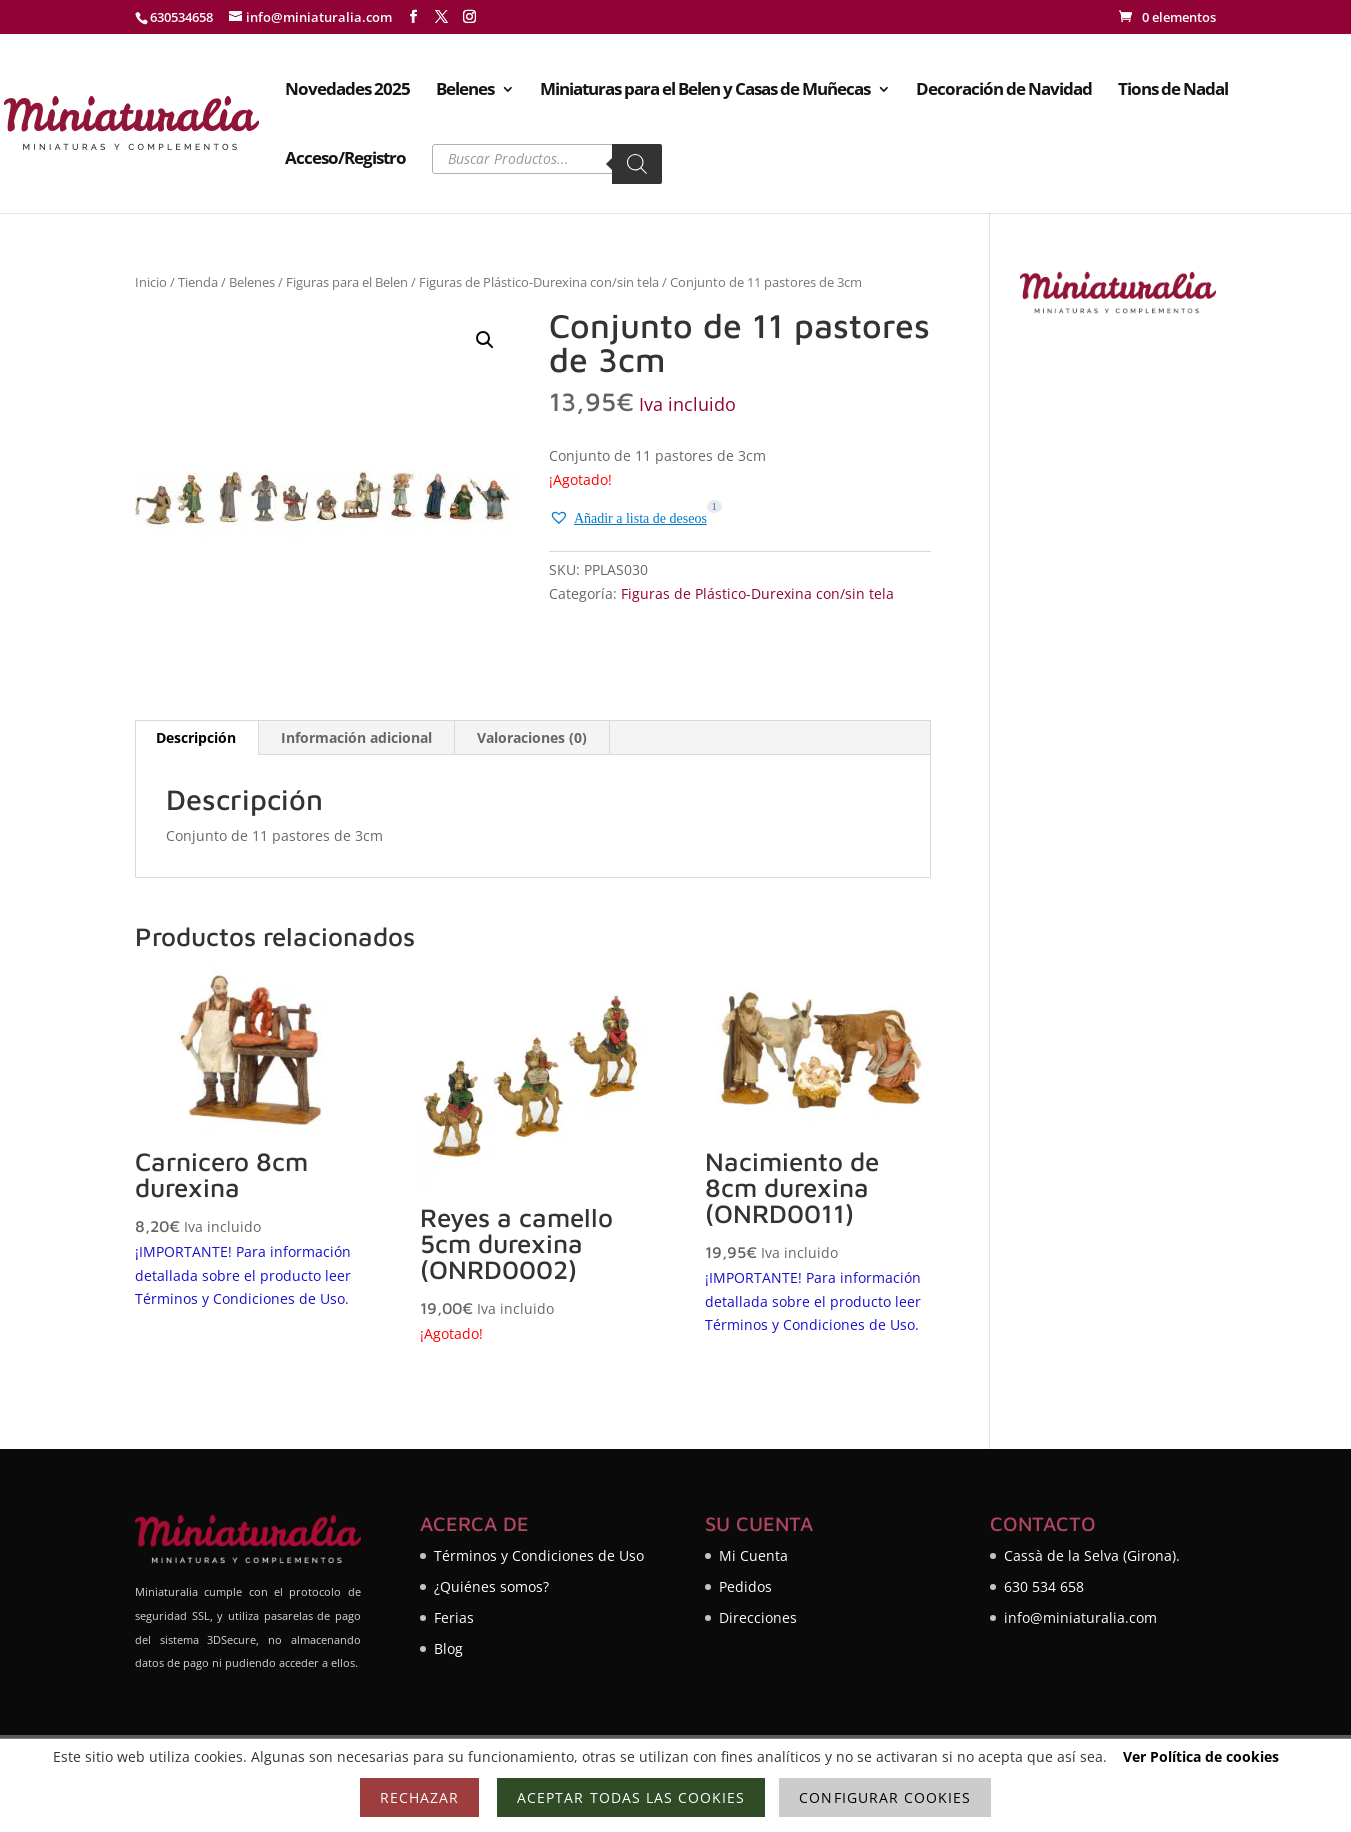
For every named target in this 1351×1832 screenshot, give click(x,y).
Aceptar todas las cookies (631, 1797)
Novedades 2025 (347, 91)
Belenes (465, 91)
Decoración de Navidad (1004, 91)
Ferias (454, 1617)
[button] (485, 340)
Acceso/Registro (345, 160)
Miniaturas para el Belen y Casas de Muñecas (705, 91)
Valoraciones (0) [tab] (532, 737)
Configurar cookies (885, 1797)
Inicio (151, 282)
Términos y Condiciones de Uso (539, 1555)
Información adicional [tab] (356, 737)
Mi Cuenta (753, 1555)
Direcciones (758, 1617)
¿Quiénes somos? (491, 1586)
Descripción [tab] (196, 737)
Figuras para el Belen (347, 282)
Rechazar (419, 1797)
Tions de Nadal (1173, 91)
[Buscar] (637, 164)
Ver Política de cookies (1201, 1756)
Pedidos (745, 1586)
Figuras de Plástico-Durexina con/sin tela (539, 282)
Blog (448, 1648)
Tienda (198, 282)
